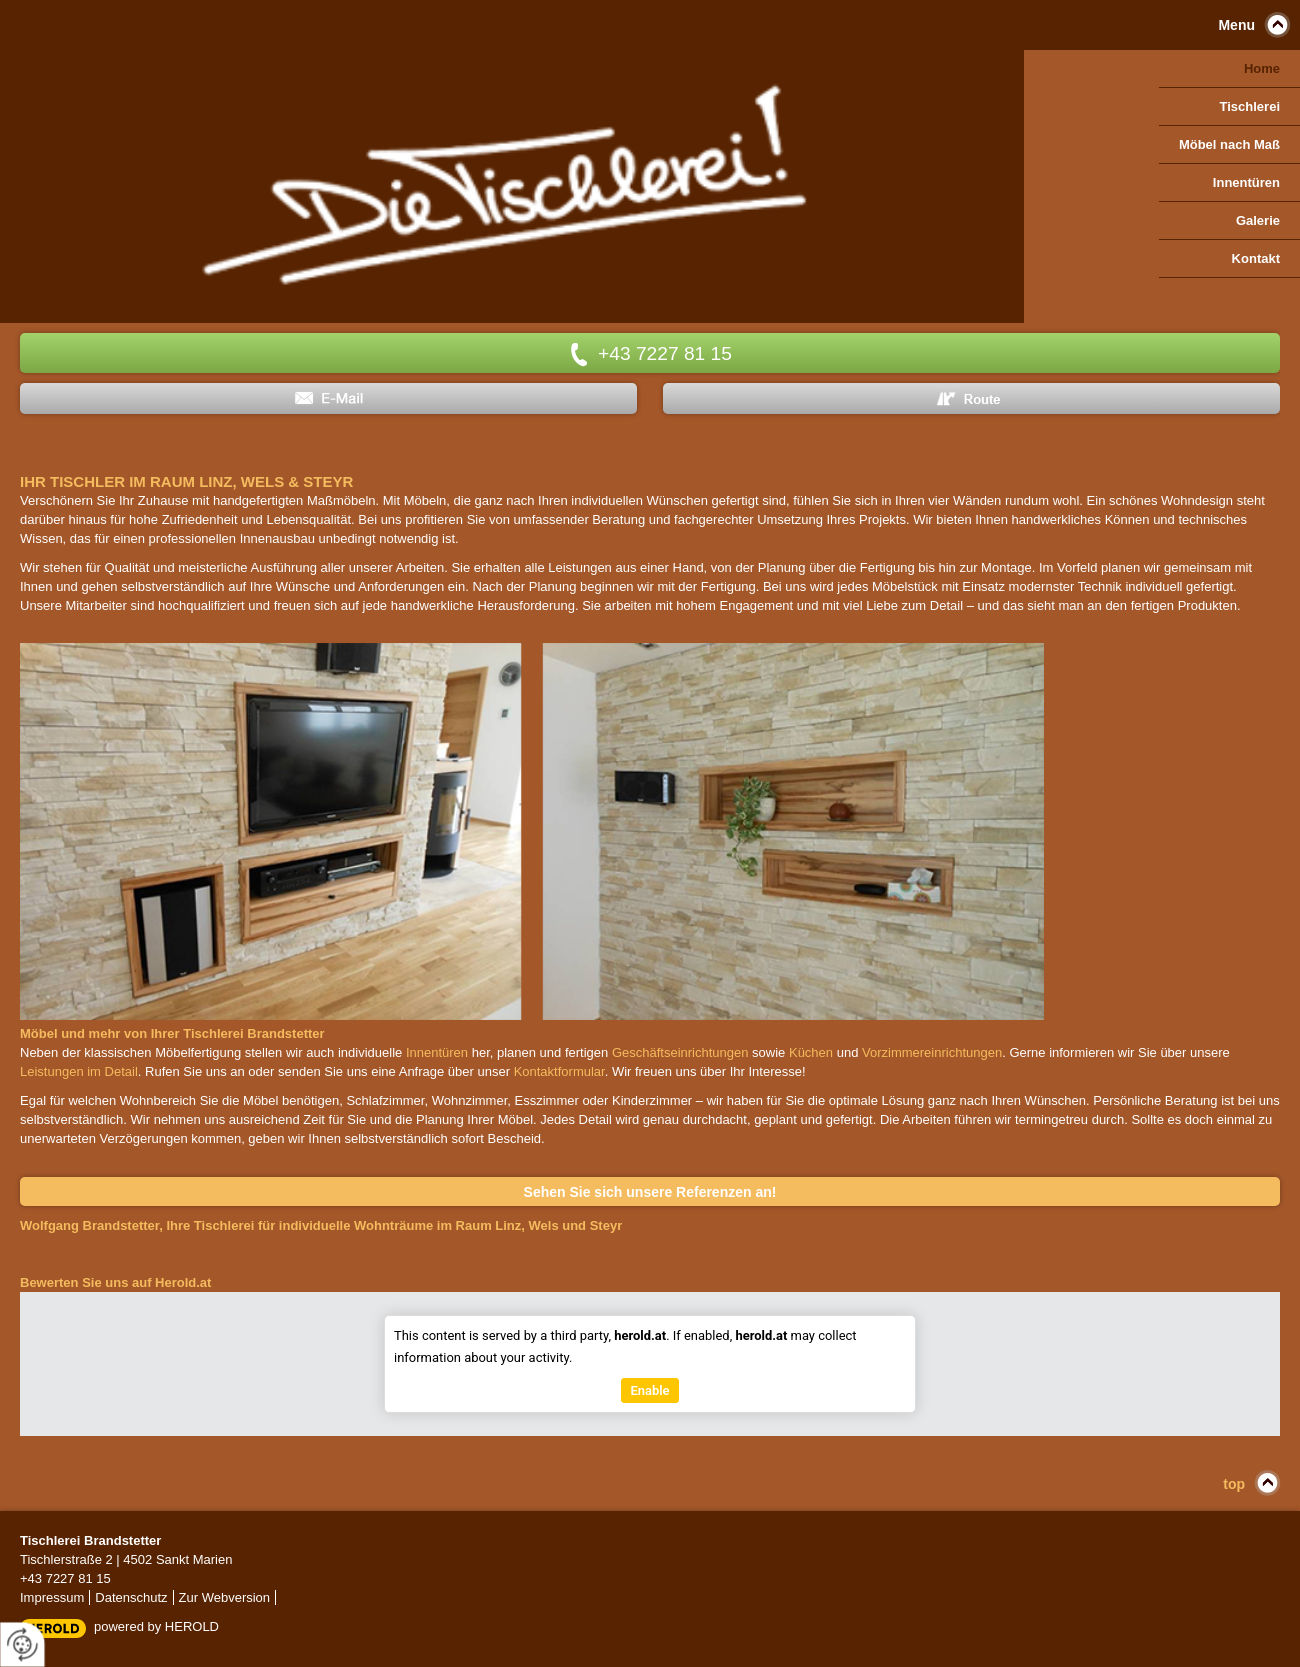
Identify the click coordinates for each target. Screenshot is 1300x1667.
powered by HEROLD (156, 1626)
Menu (1236, 25)
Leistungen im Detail (79, 1071)
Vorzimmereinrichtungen (932, 1052)
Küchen (811, 1052)
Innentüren (437, 1052)
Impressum (52, 1597)
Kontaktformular (559, 1071)
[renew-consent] (22, 1644)
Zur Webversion (225, 1597)
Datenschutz (131, 1597)
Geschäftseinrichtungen (680, 1052)
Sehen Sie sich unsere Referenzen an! (650, 1192)
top (1234, 1484)
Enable (649, 1390)
